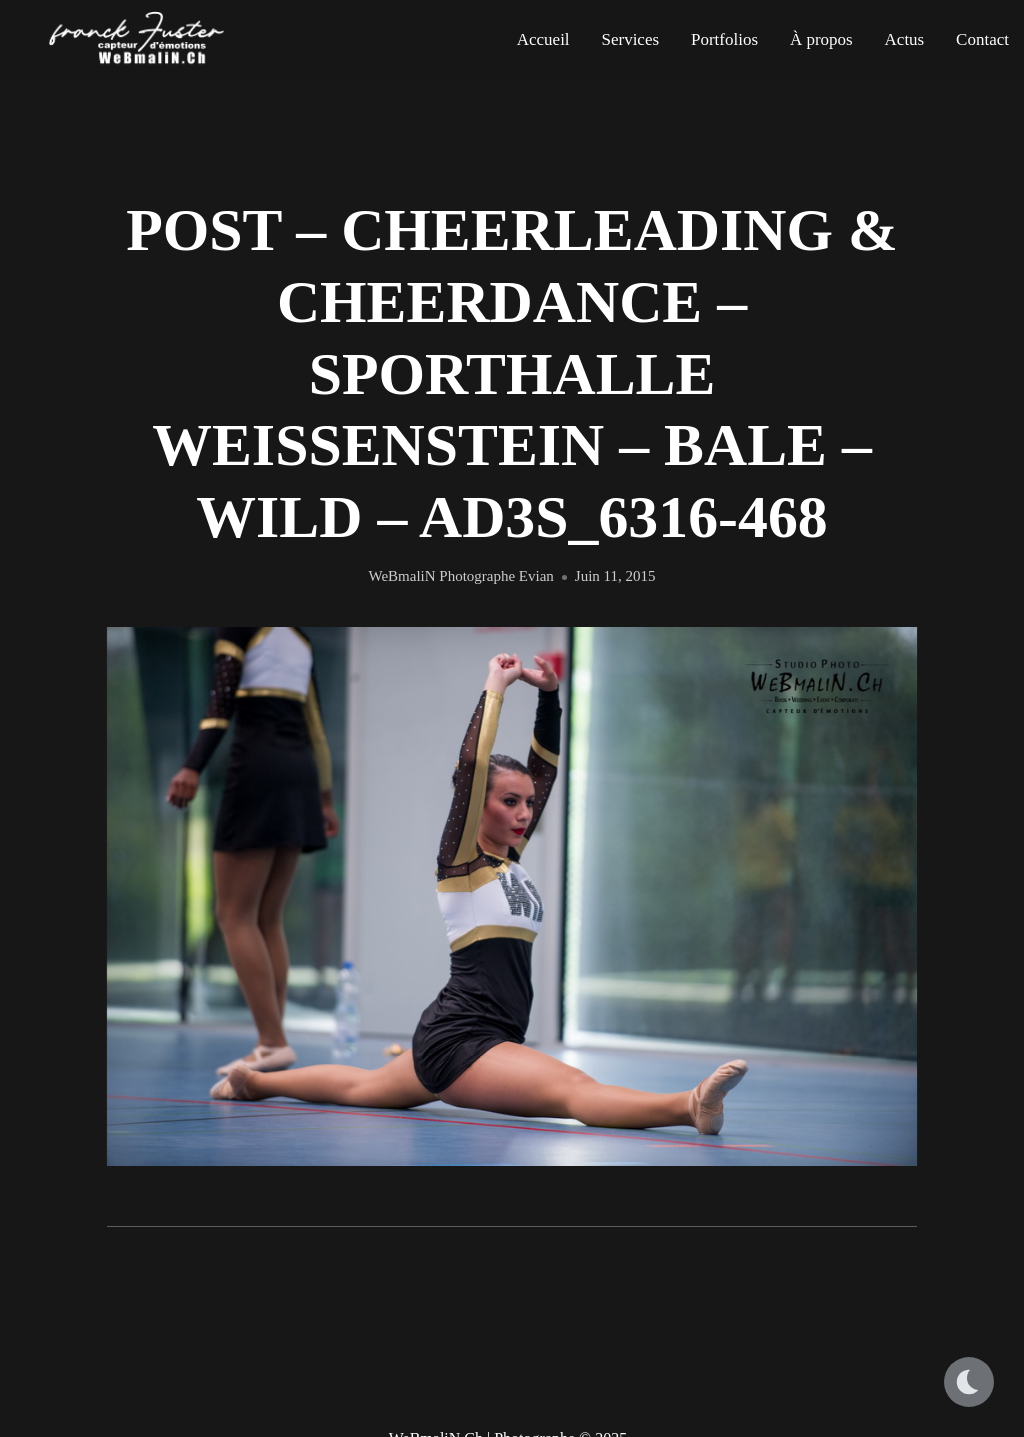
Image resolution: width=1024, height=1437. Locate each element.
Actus (905, 39)
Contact (982, 39)
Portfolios (724, 39)
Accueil (543, 39)
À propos (821, 39)
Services (630, 39)
